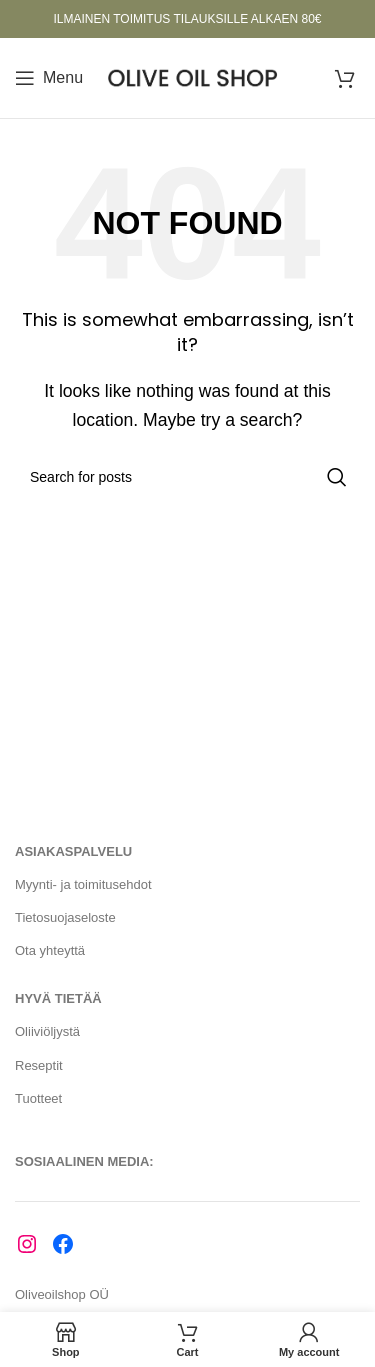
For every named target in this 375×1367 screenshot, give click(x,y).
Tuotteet (38, 1098)
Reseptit (39, 1065)
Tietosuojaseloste (65, 917)
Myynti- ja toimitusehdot (83, 884)
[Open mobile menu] (49, 78)
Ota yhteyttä (50, 950)
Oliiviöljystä (47, 1031)
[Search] (187, 477)
